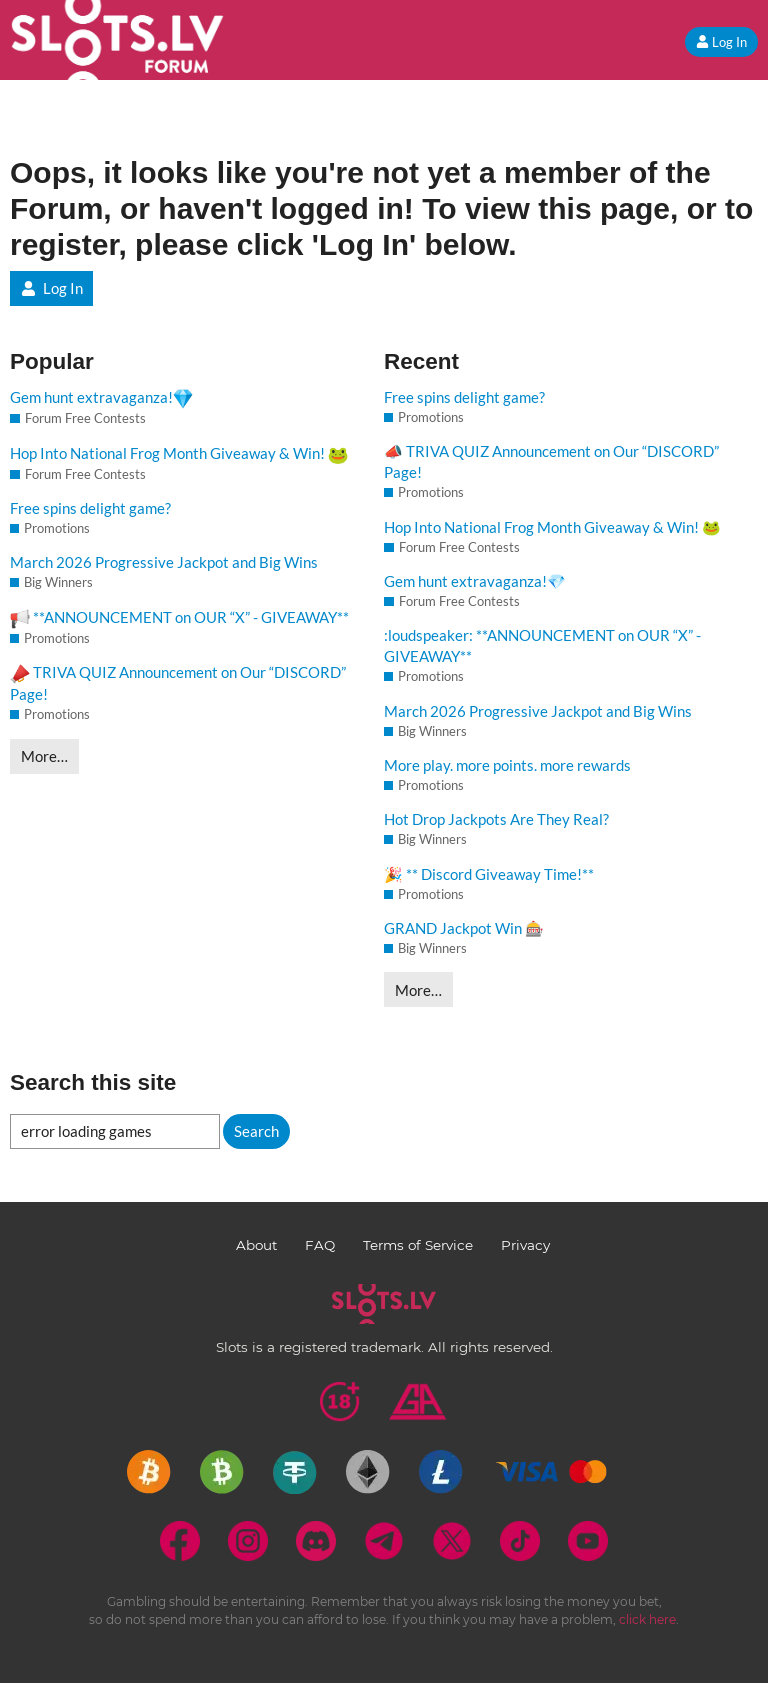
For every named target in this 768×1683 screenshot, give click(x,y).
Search (256, 1131)
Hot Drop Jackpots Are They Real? (496, 819)
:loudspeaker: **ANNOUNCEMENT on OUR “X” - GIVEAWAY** (542, 645)
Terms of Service (418, 1245)
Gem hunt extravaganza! (101, 398)
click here (647, 1619)
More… (44, 756)
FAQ (320, 1245)
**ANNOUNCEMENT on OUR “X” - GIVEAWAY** (179, 618)
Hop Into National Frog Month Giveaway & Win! (179, 454)
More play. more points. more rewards (507, 765)
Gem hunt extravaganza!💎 (475, 581)
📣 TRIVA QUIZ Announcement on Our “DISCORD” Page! (551, 461)
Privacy (525, 1245)
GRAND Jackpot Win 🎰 (464, 928)
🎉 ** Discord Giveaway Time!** (489, 874)
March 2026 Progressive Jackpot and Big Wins (164, 562)
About (256, 1245)
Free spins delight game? (90, 508)
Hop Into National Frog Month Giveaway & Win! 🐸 (552, 527)
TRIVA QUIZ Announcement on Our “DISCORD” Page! (178, 683)
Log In (721, 42)
